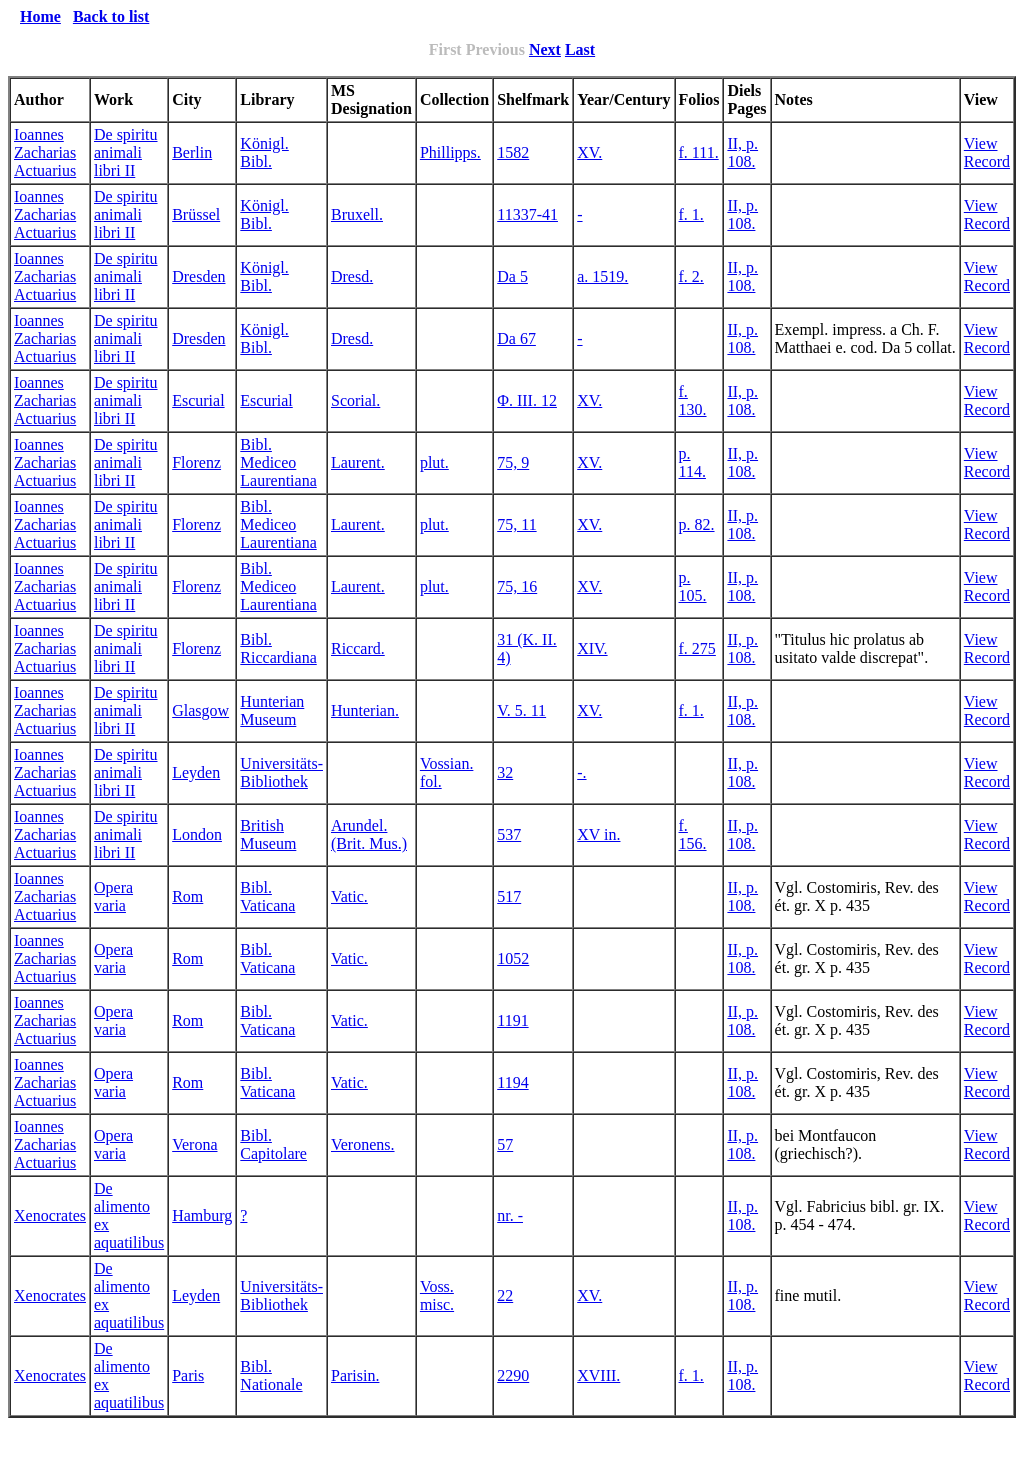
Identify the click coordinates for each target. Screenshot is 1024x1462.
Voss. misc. (437, 1295)
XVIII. (598, 1375)
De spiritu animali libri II (126, 152)
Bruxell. (357, 214)
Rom (187, 896)
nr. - (510, 1215)
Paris (188, 1375)
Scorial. (355, 400)
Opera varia (113, 896)
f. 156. (693, 834)
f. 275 (697, 648)
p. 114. (692, 462)
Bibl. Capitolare (273, 1144)
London (197, 834)
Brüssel (196, 214)
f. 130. (693, 400)
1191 (512, 1020)
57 (505, 1144)
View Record (987, 152)
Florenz (196, 462)
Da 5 (512, 276)
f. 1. (691, 214)
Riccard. (358, 648)
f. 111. (699, 152)
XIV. (592, 648)
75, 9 (513, 462)
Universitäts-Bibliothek (281, 772)
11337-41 (527, 214)
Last (580, 49)
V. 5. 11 (521, 710)
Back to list (111, 16)
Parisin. (355, 1375)
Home (40, 16)
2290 (513, 1375)
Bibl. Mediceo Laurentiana (278, 462)
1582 (513, 152)
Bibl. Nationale (271, 1375)
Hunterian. (365, 710)
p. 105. (693, 586)
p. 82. (697, 524)
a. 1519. (602, 276)
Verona (194, 1144)
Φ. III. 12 (527, 400)
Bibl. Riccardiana (278, 648)
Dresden (198, 276)
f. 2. (691, 276)
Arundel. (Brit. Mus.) (369, 834)
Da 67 (516, 338)
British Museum (268, 834)
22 (505, 1295)
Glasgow (200, 710)
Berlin (192, 152)
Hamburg (202, 1215)
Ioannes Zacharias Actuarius (45, 152)
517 (509, 896)
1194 (512, 1082)
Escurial (198, 400)
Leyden (196, 772)
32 (505, 772)
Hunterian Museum (272, 710)
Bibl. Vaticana (267, 896)
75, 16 (517, 586)
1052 (513, 958)
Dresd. (352, 276)
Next (545, 49)
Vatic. (349, 896)
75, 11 (516, 524)
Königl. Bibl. (264, 152)
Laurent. (358, 462)
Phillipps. (450, 152)
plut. (434, 462)
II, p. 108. (742, 152)
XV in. (598, 834)
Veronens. (363, 1144)
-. (581, 772)
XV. (589, 152)
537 (509, 834)
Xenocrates (50, 1215)
